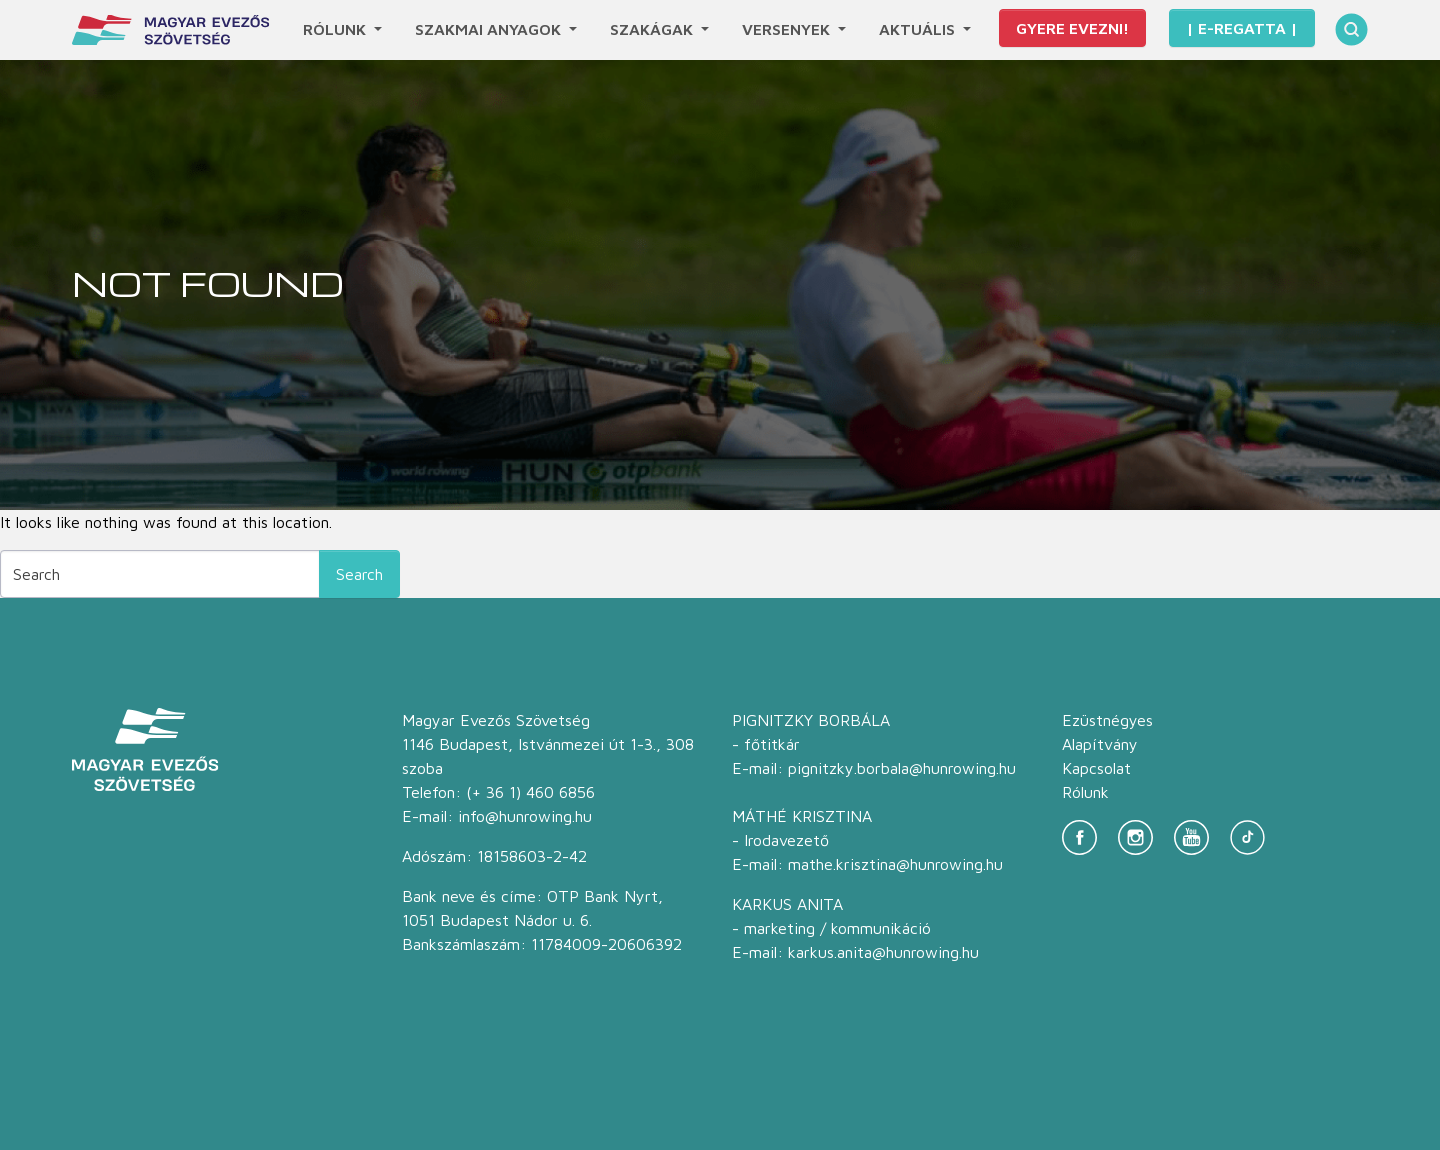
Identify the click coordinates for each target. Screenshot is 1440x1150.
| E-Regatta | (1242, 28)
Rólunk (336, 29)
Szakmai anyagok (490, 29)
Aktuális (919, 29)
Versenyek (788, 29)
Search (359, 574)
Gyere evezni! (1072, 28)
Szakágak (653, 29)
